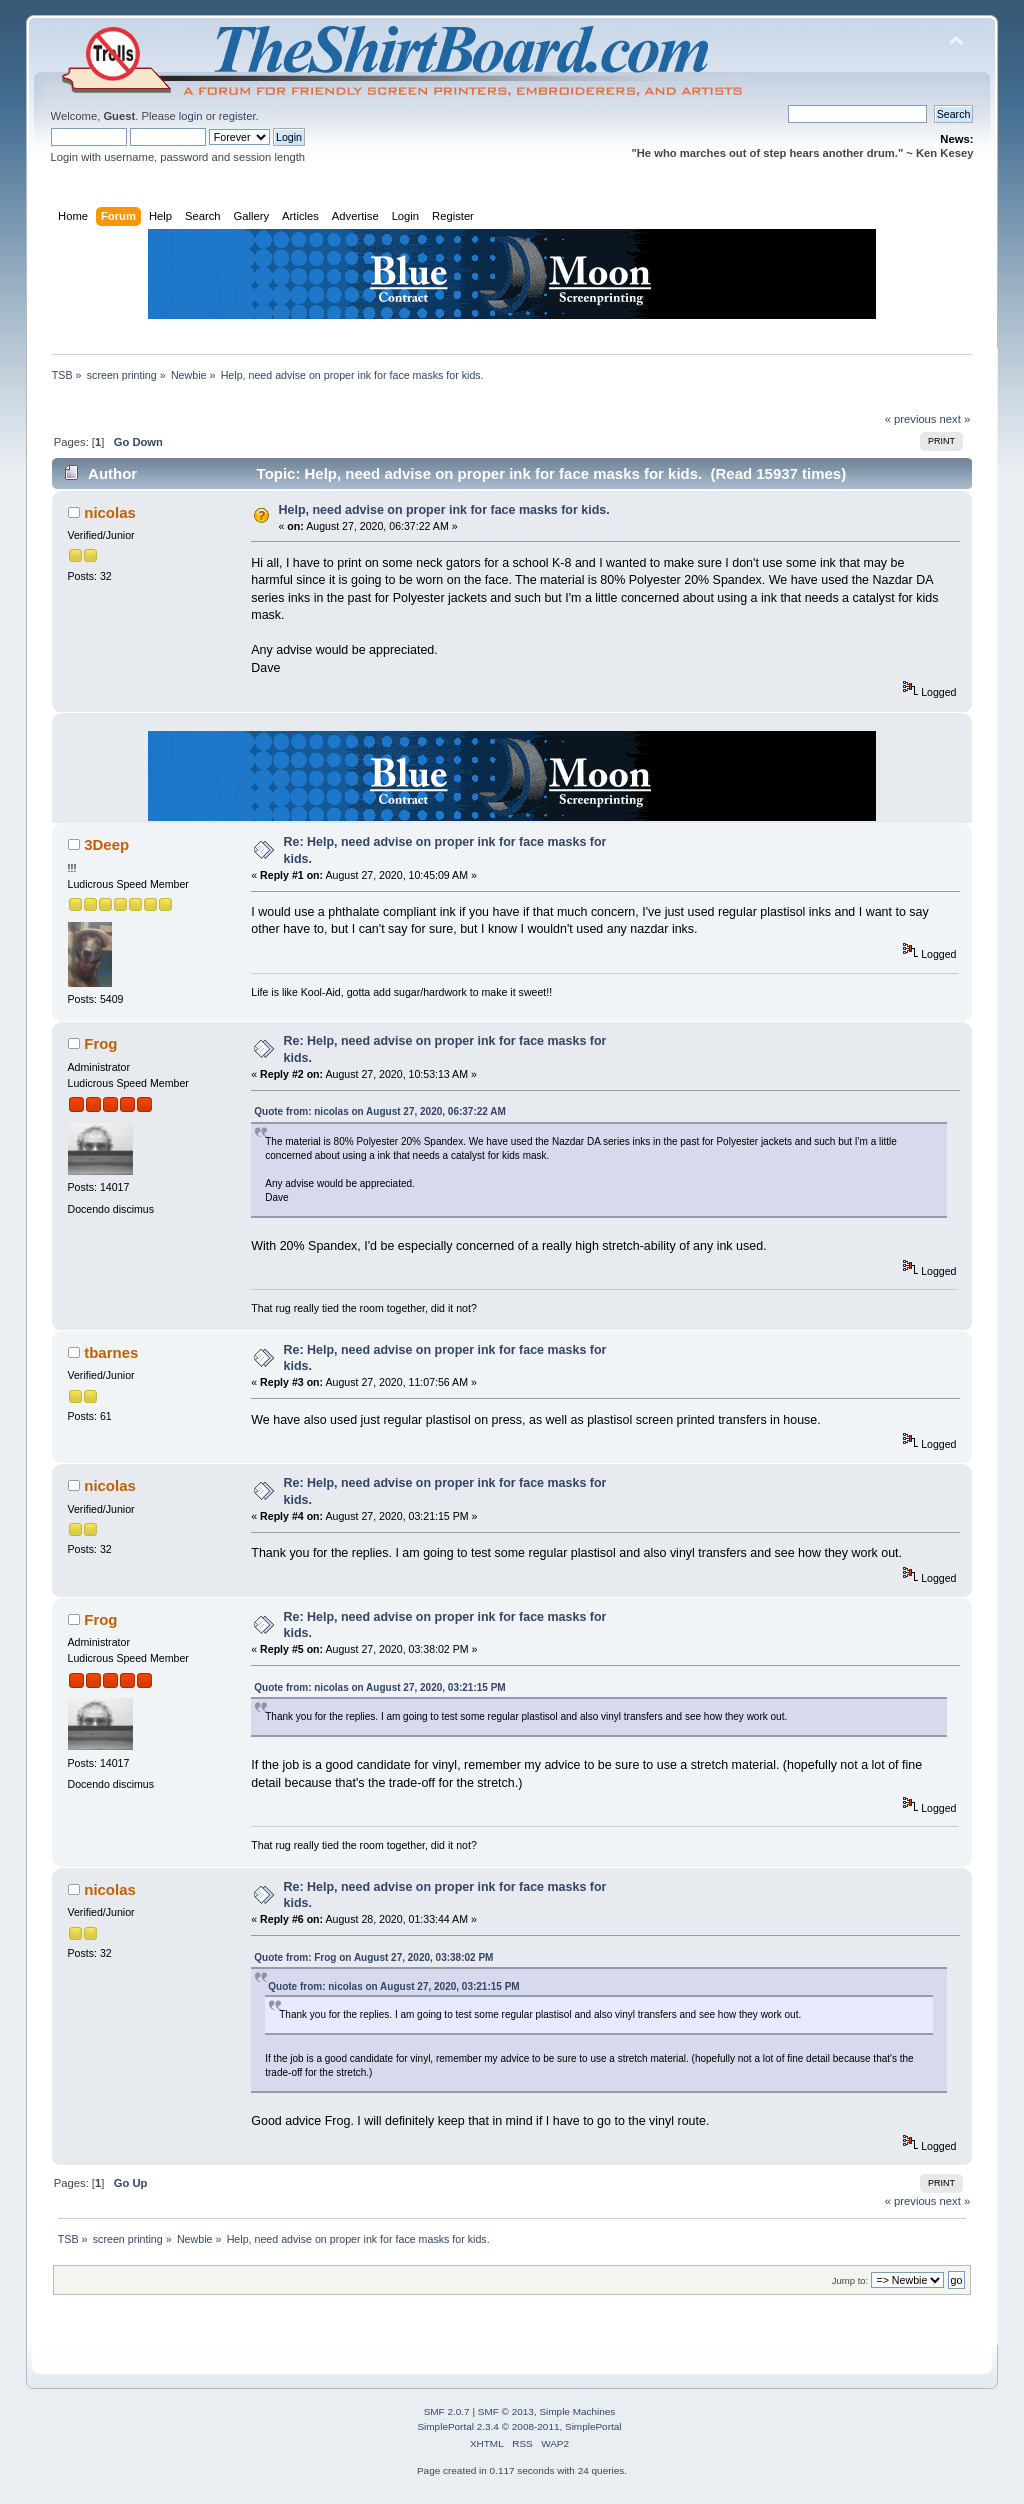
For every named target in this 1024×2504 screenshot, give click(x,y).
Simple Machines (577, 2411)
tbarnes (111, 1352)
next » (955, 419)
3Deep (106, 844)
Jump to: (850, 2280)
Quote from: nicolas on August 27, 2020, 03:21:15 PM (379, 1687)
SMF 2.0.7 (447, 2411)
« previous (911, 419)
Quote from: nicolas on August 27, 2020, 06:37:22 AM (380, 1111)
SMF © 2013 (506, 2411)
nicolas (110, 512)
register (237, 116)
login (191, 116)
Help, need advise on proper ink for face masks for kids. (444, 510)
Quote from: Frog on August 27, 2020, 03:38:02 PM (373, 1957)
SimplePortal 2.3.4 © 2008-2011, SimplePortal (519, 2426)
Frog (100, 1043)
